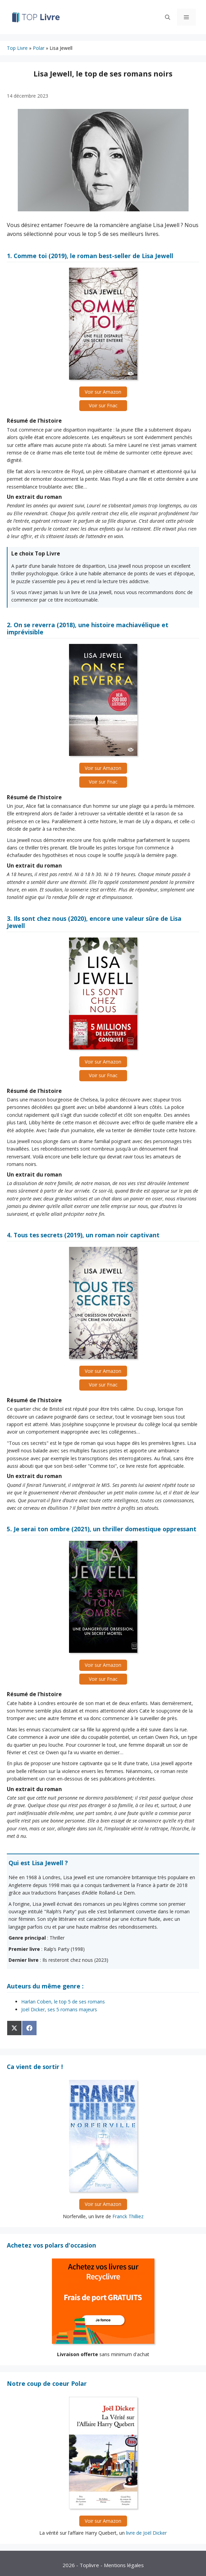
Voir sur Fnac (103, 405)
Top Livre (17, 48)
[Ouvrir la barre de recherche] (167, 17)
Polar (38, 48)
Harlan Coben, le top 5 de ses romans (63, 2001)
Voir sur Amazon (103, 392)
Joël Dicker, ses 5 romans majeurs (59, 2009)
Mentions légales (124, 2565)
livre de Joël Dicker (146, 2533)
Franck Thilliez (127, 2216)
